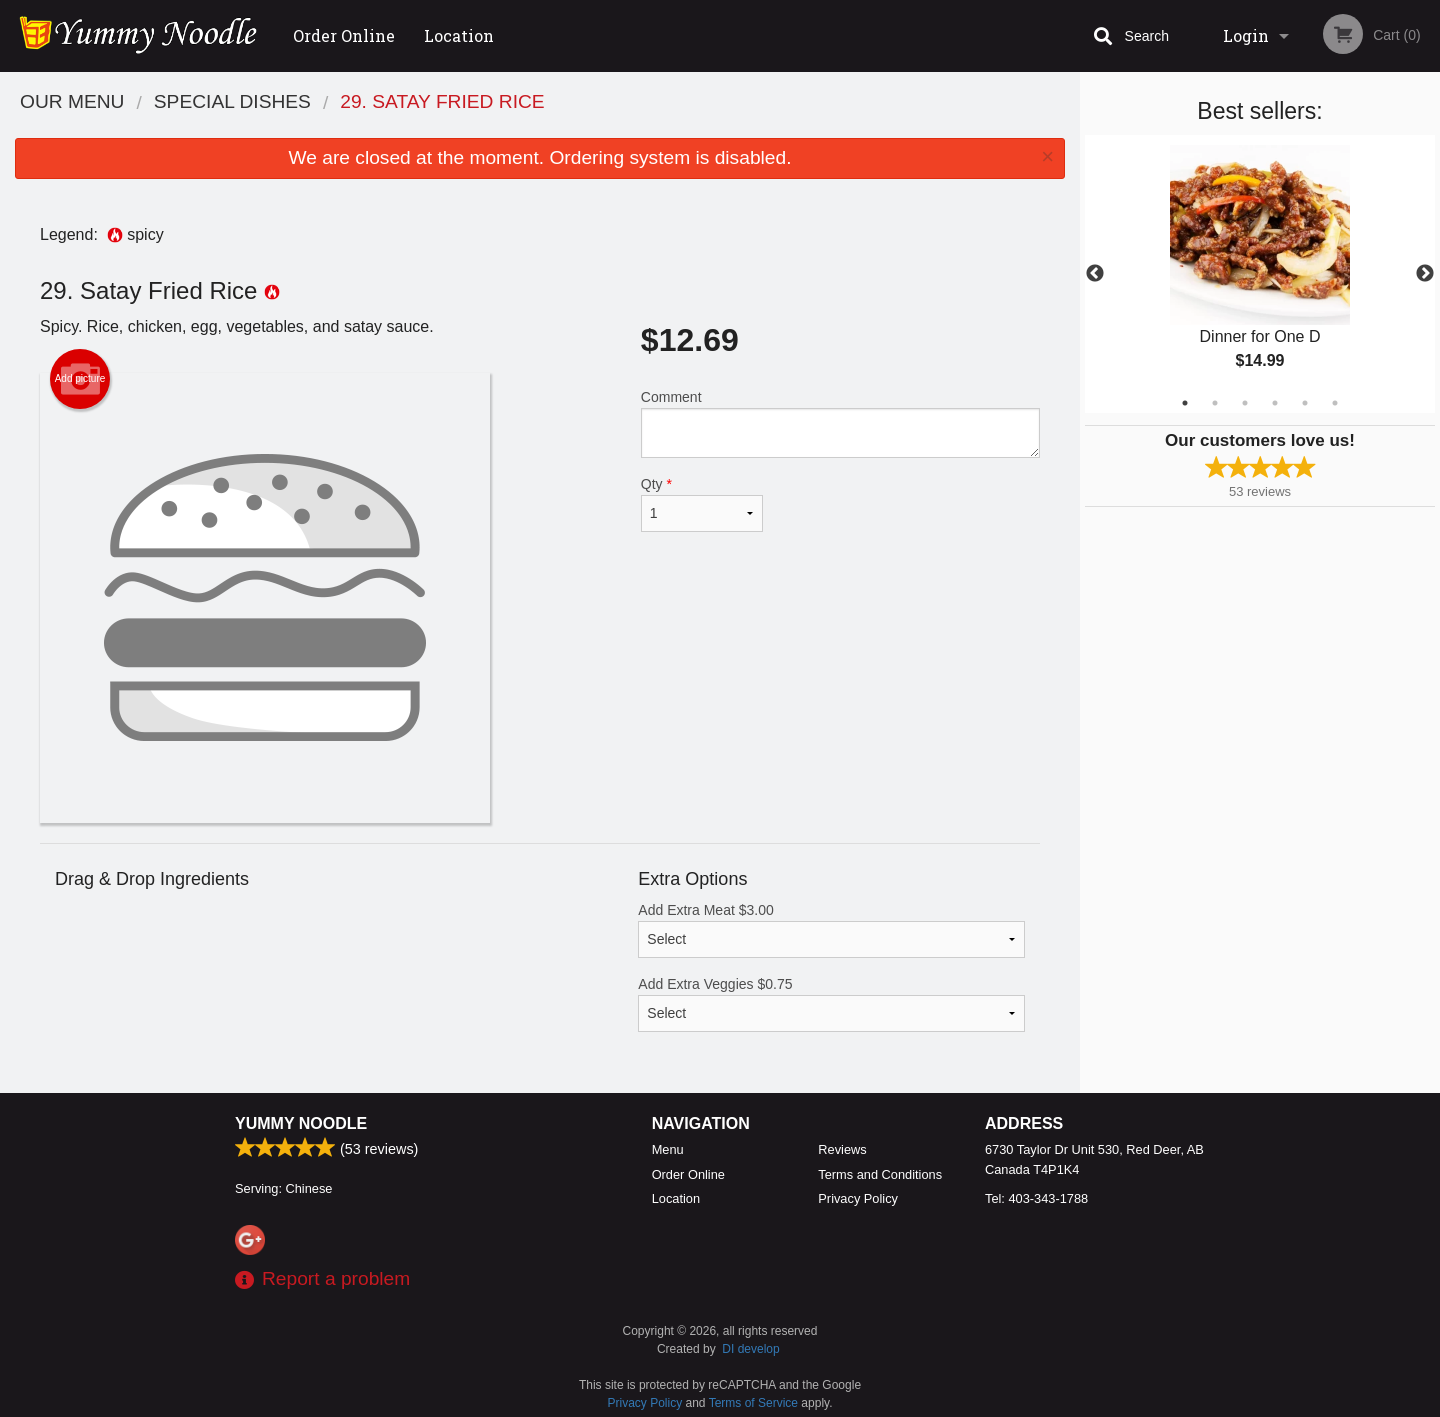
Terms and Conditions (880, 1174)
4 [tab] (1275, 403)
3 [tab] (1245, 403)
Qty (702, 504)
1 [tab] (1185, 403)
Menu (668, 1149)
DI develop (750, 1349)
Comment (840, 423)
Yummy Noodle (301, 1123)
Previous (1095, 274)
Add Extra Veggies (831, 1004)
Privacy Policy (858, 1198)
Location (459, 35)
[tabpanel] (1260, 274)
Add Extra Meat (831, 930)
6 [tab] (1335, 403)
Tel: (1036, 1198)
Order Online (344, 35)
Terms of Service (753, 1403)
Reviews (842, 1149)
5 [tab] (1305, 403)
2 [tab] (1215, 403)
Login (1246, 35)
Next (1425, 274)
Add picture (80, 379)
